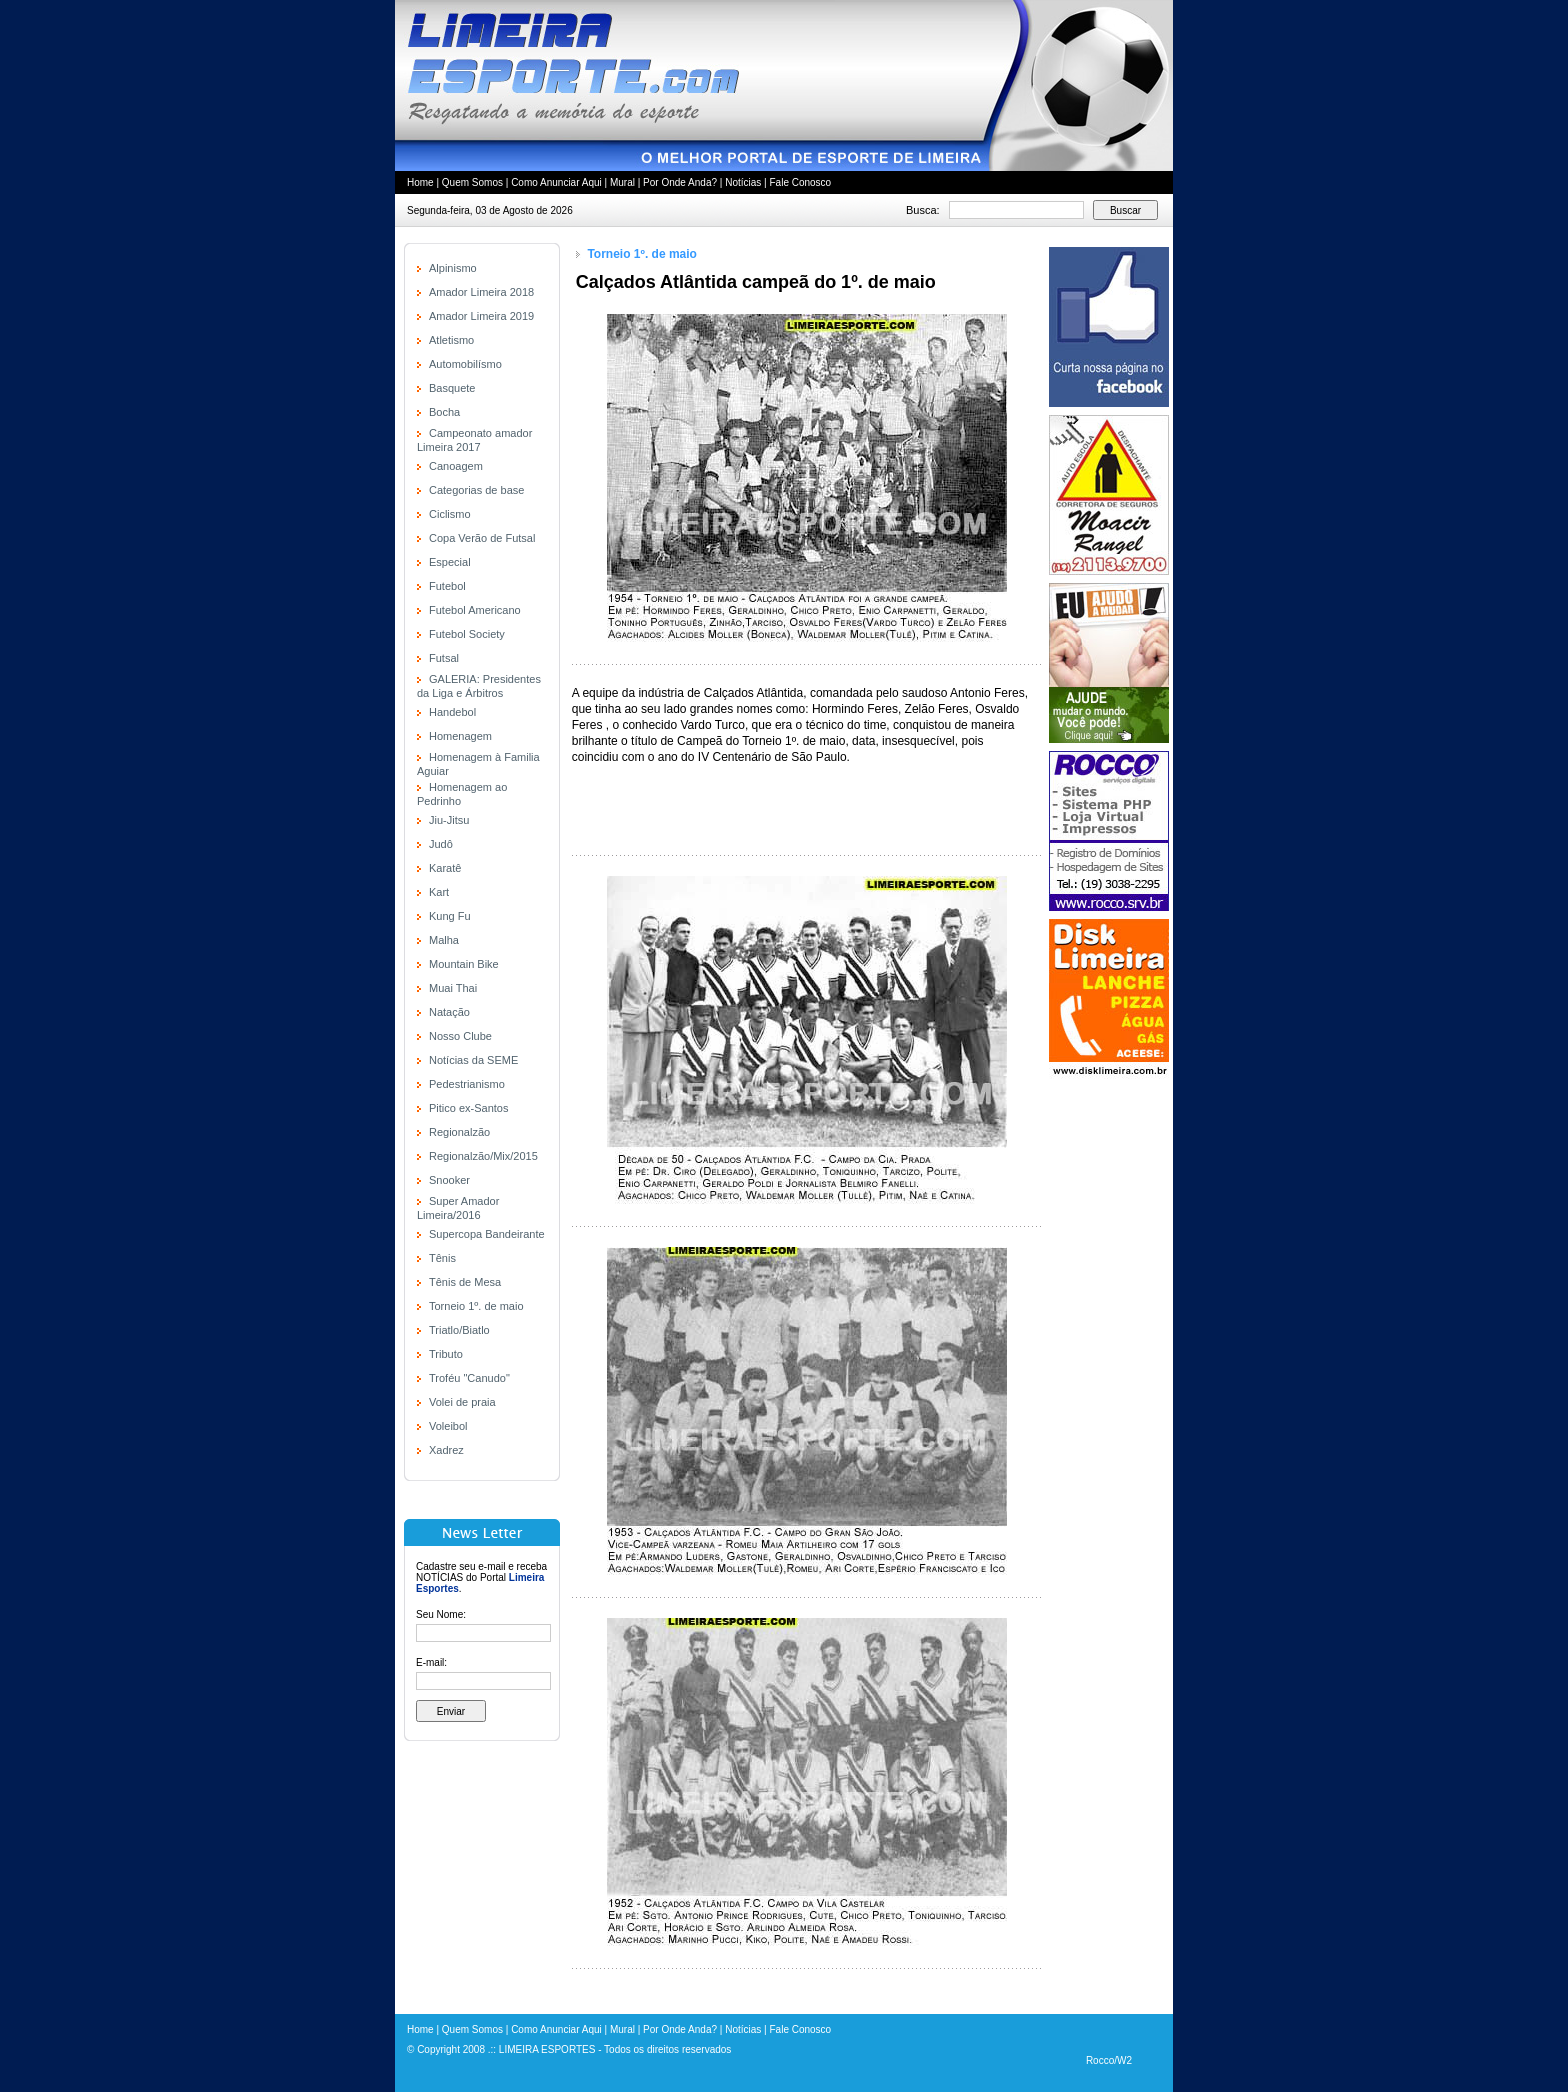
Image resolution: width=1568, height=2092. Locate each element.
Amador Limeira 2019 (481, 316)
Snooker (449, 1180)
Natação (449, 1012)
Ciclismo (450, 514)
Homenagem (460, 736)
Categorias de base (476, 490)
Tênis (442, 1258)
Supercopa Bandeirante (487, 1234)
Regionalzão (459, 1132)
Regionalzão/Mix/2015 (483, 1156)
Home (420, 182)
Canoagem (456, 466)
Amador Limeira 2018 (481, 292)
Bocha (444, 412)
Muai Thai (453, 988)
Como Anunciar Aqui (556, 182)
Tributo (446, 1354)
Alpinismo (453, 268)
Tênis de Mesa (465, 1282)
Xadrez (446, 1450)
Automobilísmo (465, 364)
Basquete (452, 388)
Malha (444, 940)
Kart (439, 892)
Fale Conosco (800, 182)
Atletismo (451, 340)
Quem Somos (472, 182)
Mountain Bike (464, 964)
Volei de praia (462, 1402)
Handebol (452, 712)
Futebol (447, 586)
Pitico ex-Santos (468, 1108)
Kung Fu (450, 916)
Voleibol (448, 1426)
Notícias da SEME (473, 1060)
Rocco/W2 (1109, 2060)
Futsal (444, 658)
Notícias (743, 182)
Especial (450, 562)
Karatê (445, 868)
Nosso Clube (460, 1036)
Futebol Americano (475, 610)
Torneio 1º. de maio (476, 1306)
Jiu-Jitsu (449, 820)
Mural (622, 182)
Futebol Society (467, 634)
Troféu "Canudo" (469, 1378)
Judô (441, 844)
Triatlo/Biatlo (459, 1330)
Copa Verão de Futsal (482, 538)
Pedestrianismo (467, 1084)
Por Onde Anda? (680, 182)
